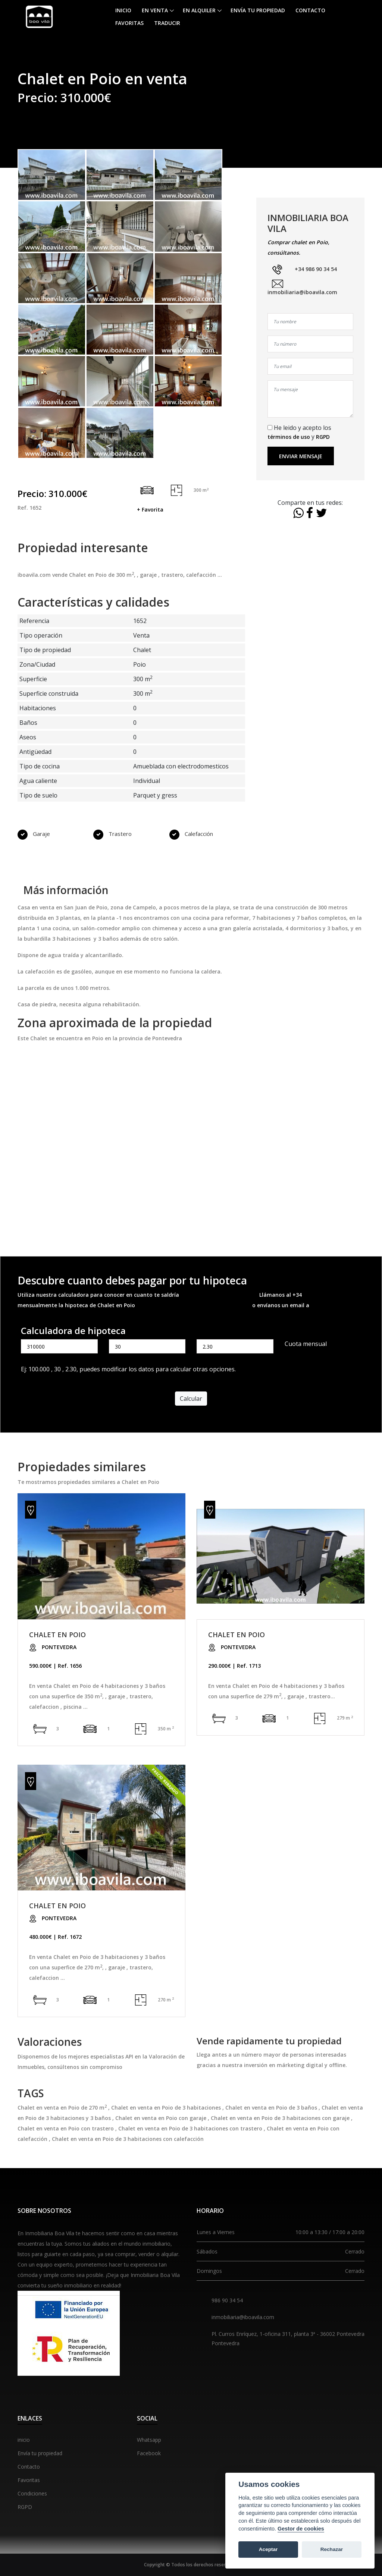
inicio (24, 2439)
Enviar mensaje (300, 456)
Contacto (310, 10)
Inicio (123, 10)
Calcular (191, 1398)
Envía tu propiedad (258, 10)
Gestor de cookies (301, 2529)
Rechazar (331, 2549)
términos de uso (288, 436)
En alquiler (199, 10)
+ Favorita (150, 509)
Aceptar (268, 2549)
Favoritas (129, 22)
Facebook (149, 2453)
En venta (155, 10)
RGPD (323, 436)
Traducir (167, 22)
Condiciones (32, 2493)
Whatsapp (149, 2439)
